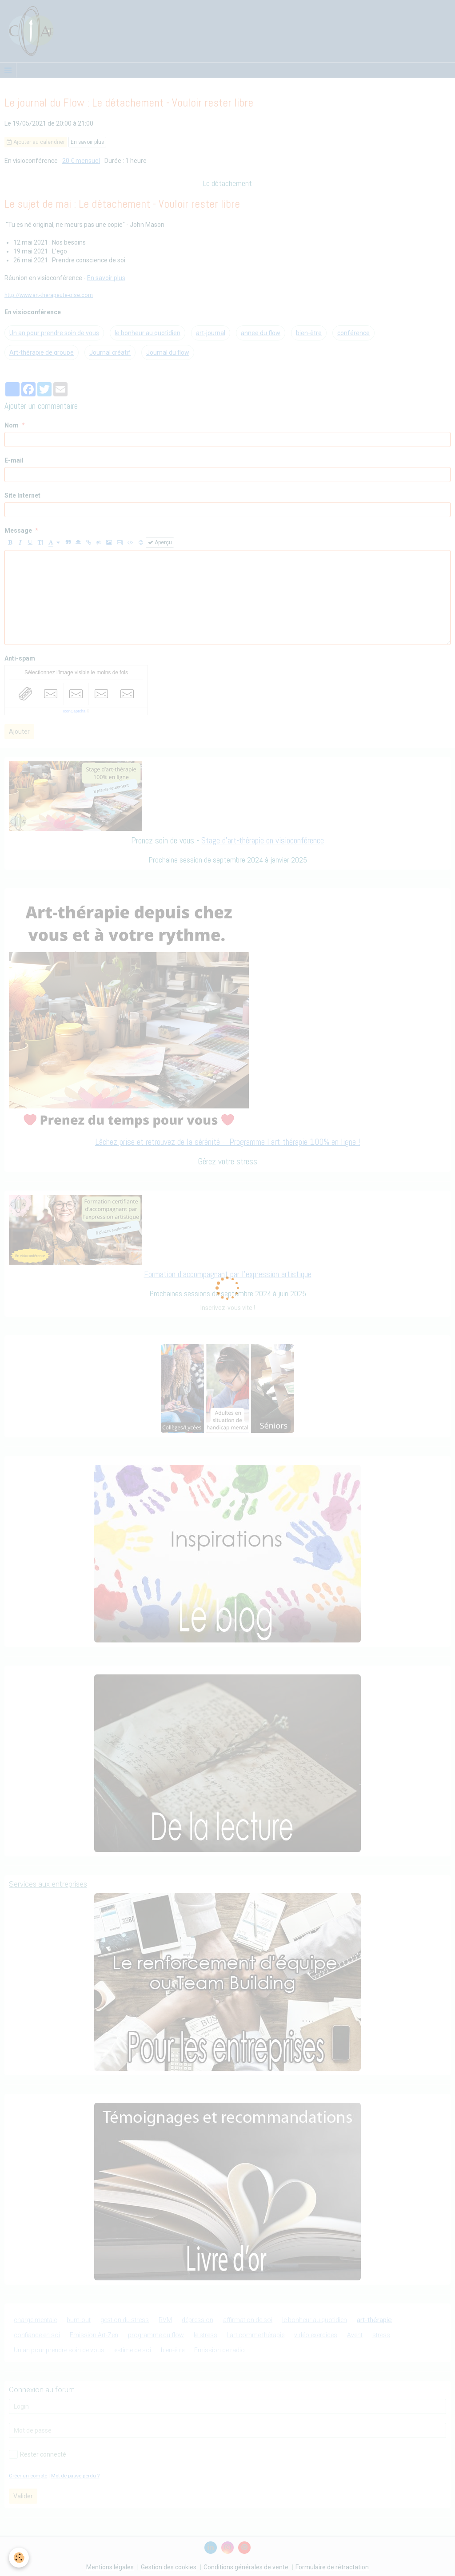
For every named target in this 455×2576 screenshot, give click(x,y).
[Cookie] (19, 2558)
